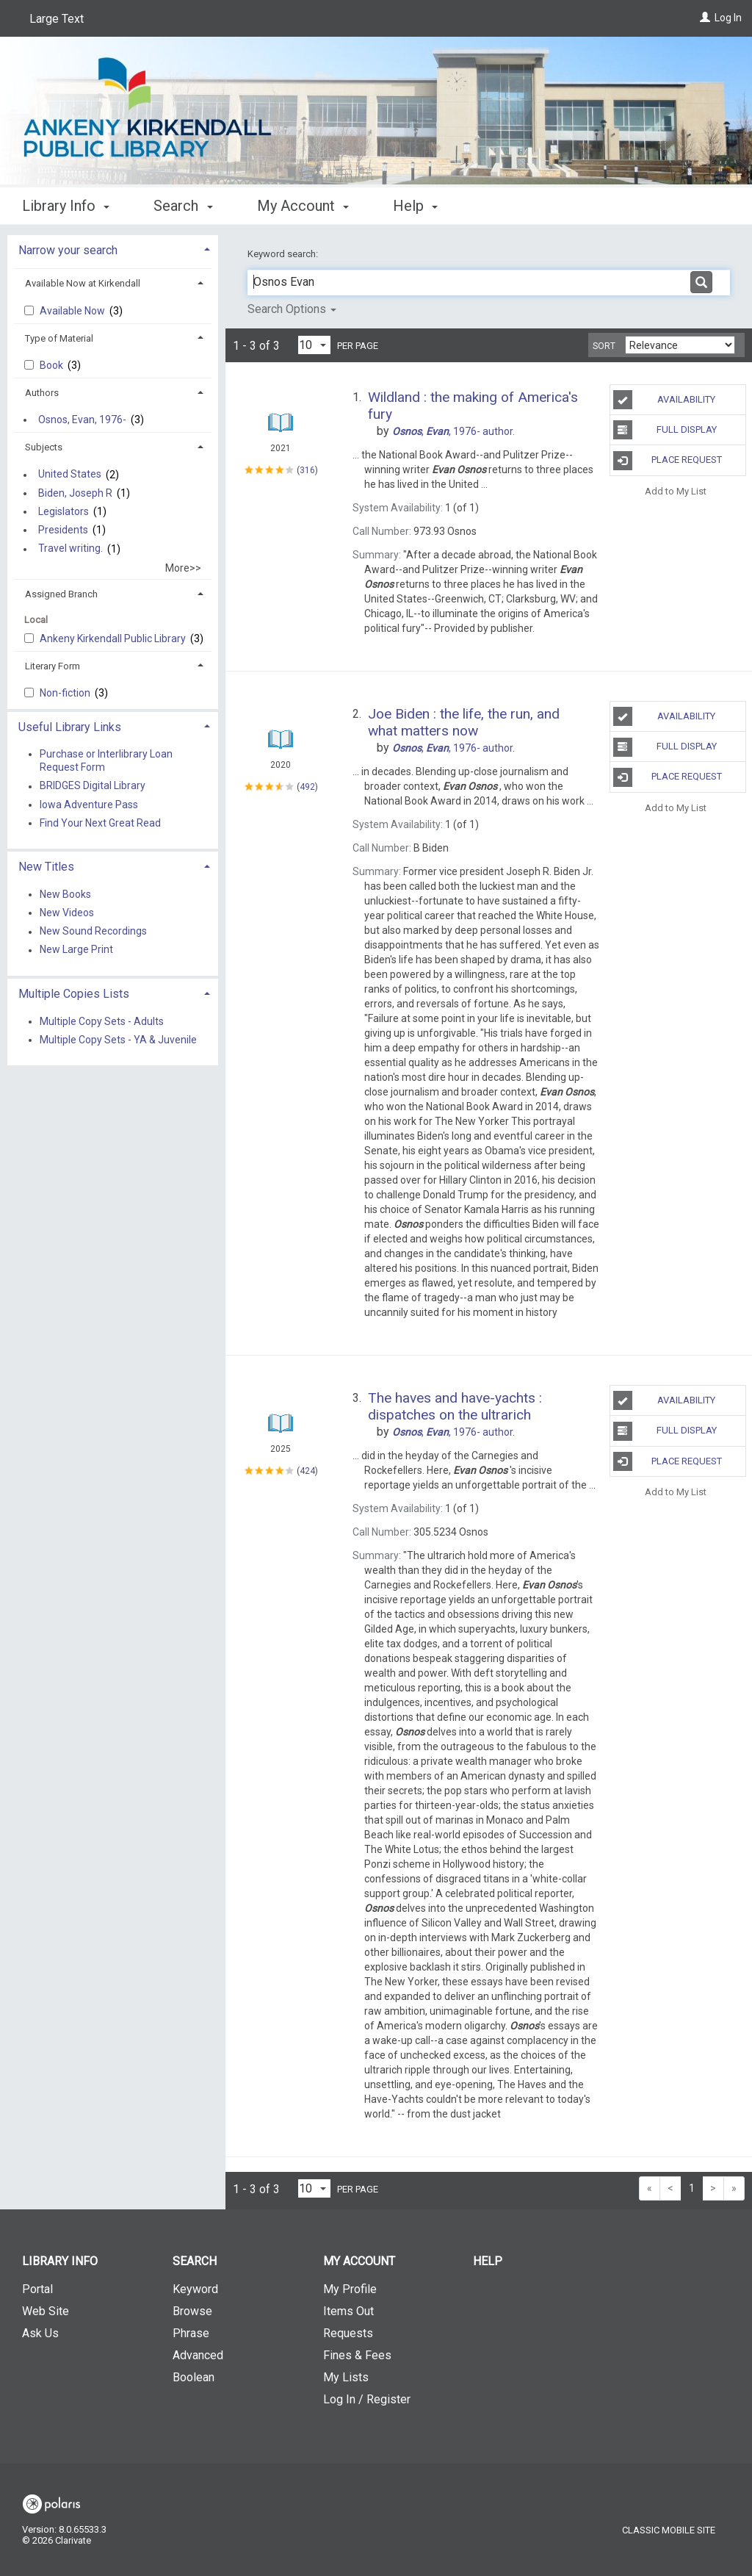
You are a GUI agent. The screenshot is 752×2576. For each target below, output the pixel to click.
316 (307, 470)
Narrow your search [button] (68, 250)
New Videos (67, 912)
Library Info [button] (65, 206)
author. (453, 431)
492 (307, 787)
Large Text (56, 19)
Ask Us (40, 2333)
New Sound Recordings (93, 932)
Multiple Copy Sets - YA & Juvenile (118, 1040)
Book (52, 365)
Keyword (195, 2289)
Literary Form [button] (52, 666)
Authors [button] (42, 392)
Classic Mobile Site (668, 2530)
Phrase (191, 2333)
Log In (728, 18)
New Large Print (76, 950)
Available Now (73, 311)
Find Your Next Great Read (100, 823)
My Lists (346, 2377)
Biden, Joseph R (75, 493)
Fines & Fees (357, 2355)
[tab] (112, 248)
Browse (192, 2311)
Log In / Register (367, 2399)
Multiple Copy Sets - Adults (102, 1021)
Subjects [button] (43, 447)
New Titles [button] (46, 867)
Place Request (667, 460)
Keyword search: (283, 253)
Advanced (198, 2355)
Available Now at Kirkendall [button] (82, 283)
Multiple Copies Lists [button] (73, 994)
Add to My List (675, 491)
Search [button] (182, 206)
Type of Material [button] (59, 338)
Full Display (665, 429)
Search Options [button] (291, 309)
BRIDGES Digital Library (92, 786)
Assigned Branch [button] (61, 594)
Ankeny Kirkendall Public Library (114, 638)
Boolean (193, 2377)
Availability (664, 399)
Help (487, 2261)
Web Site (45, 2311)
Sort (604, 346)
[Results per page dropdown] (314, 345)
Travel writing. (70, 549)
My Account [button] (303, 206)
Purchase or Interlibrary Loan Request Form (106, 760)
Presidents (63, 530)
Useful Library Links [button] (69, 727)
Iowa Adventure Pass (89, 804)
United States (69, 475)
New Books (65, 894)
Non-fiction (66, 693)
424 (307, 1471)
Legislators (63, 511)
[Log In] (705, 18)
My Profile (350, 2289)
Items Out (348, 2311)
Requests (348, 2333)
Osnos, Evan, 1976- (82, 419)
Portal (37, 2289)
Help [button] (415, 206)
